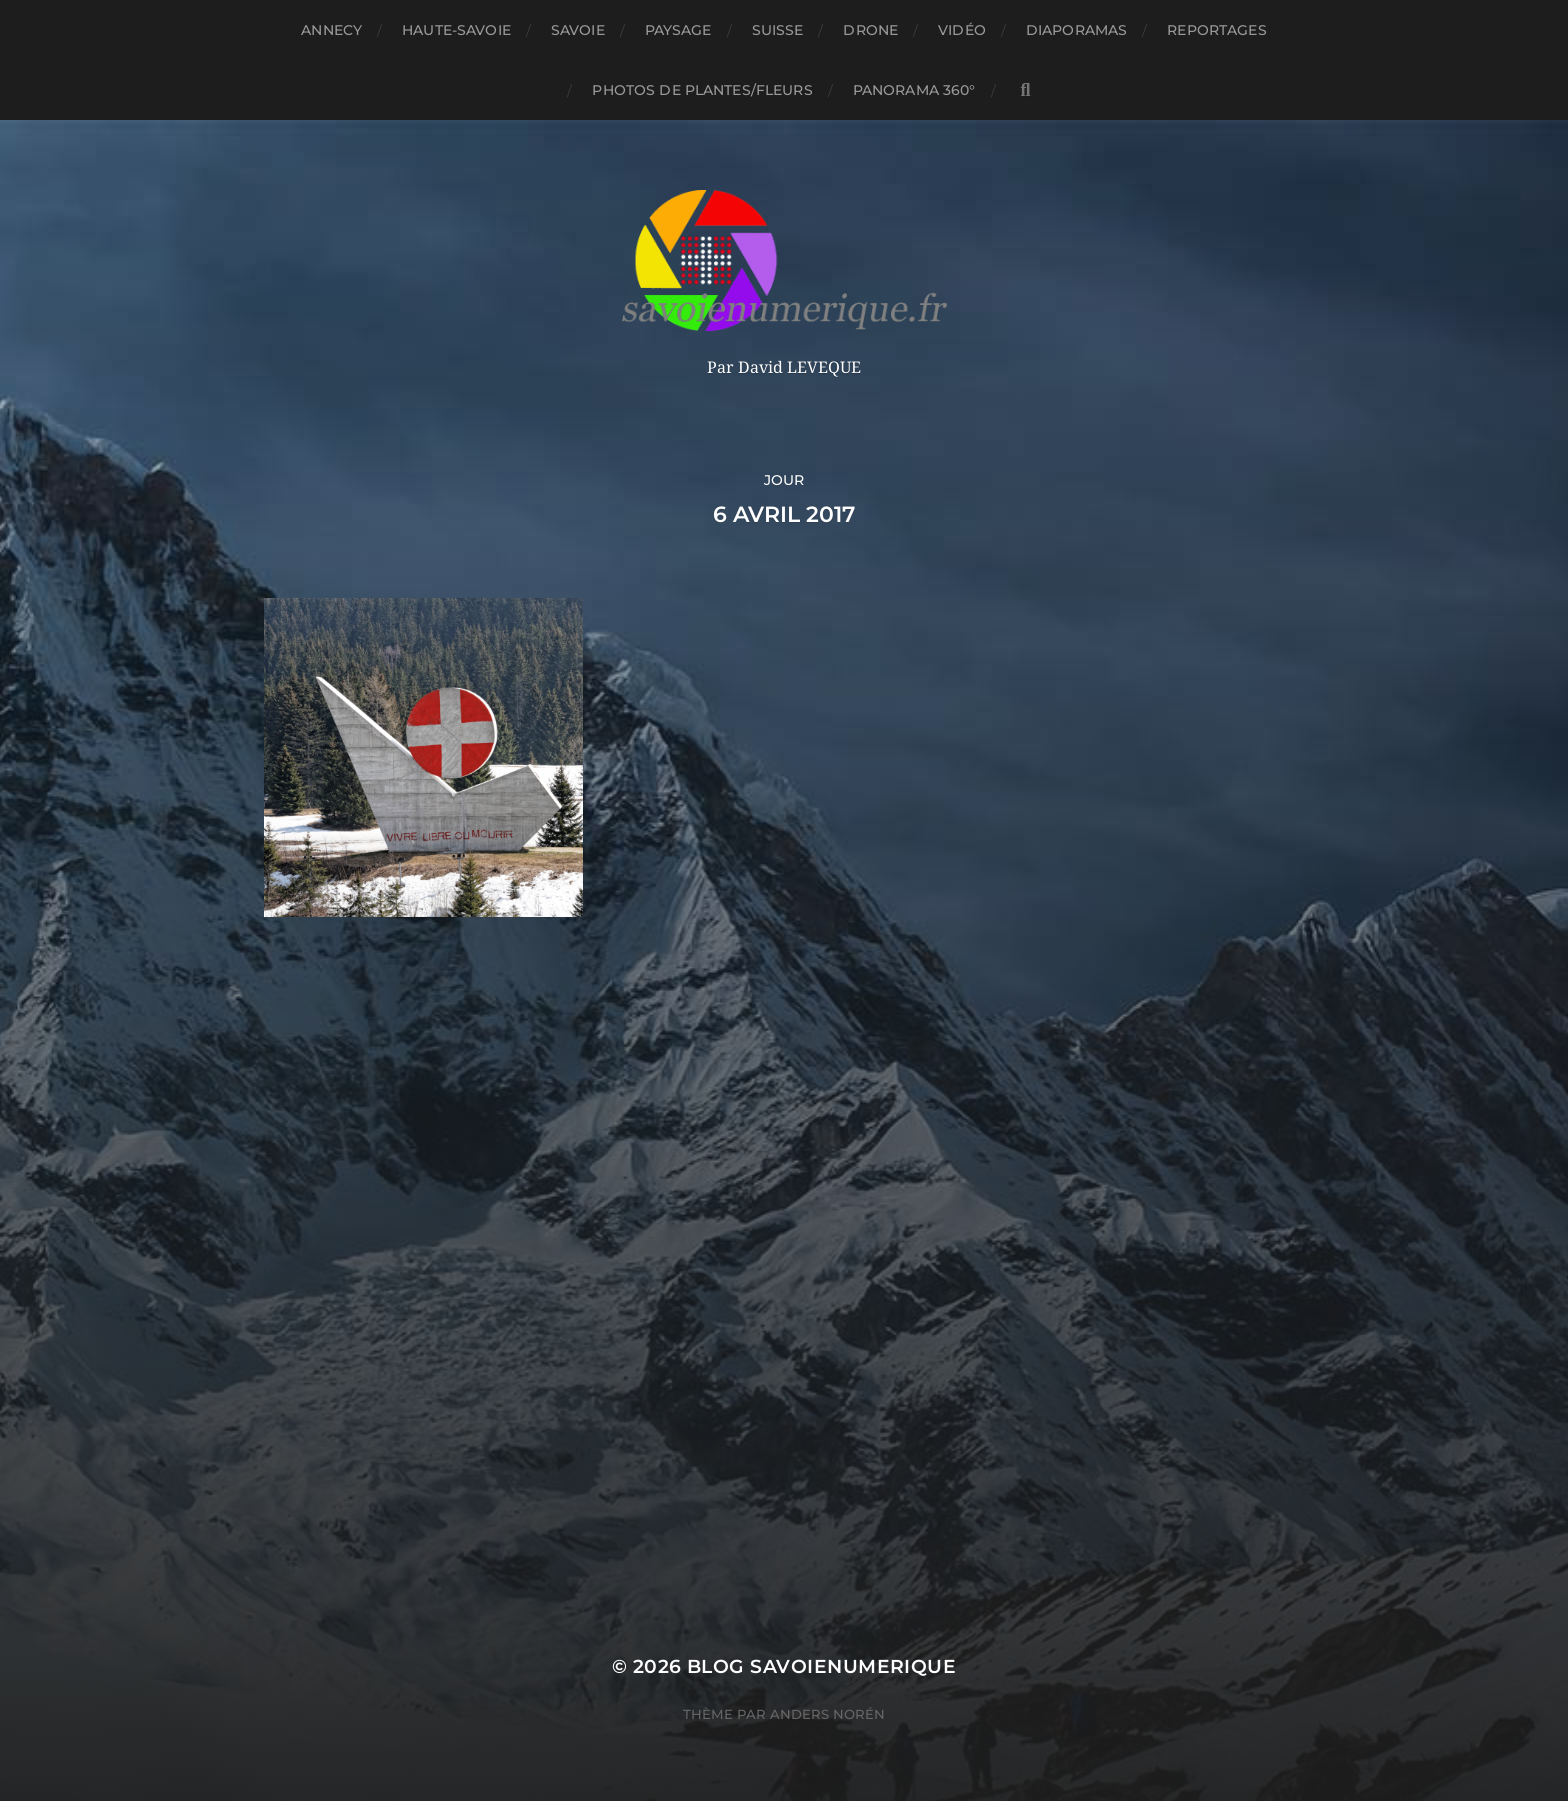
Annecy (331, 30)
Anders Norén (827, 1714)
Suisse (778, 30)
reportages (1216, 30)
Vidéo (962, 30)
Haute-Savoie (456, 30)
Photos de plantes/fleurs (702, 90)
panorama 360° (914, 90)
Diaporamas (1076, 30)
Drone (870, 30)
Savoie (578, 30)
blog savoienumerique (821, 1666)
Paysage (678, 30)
